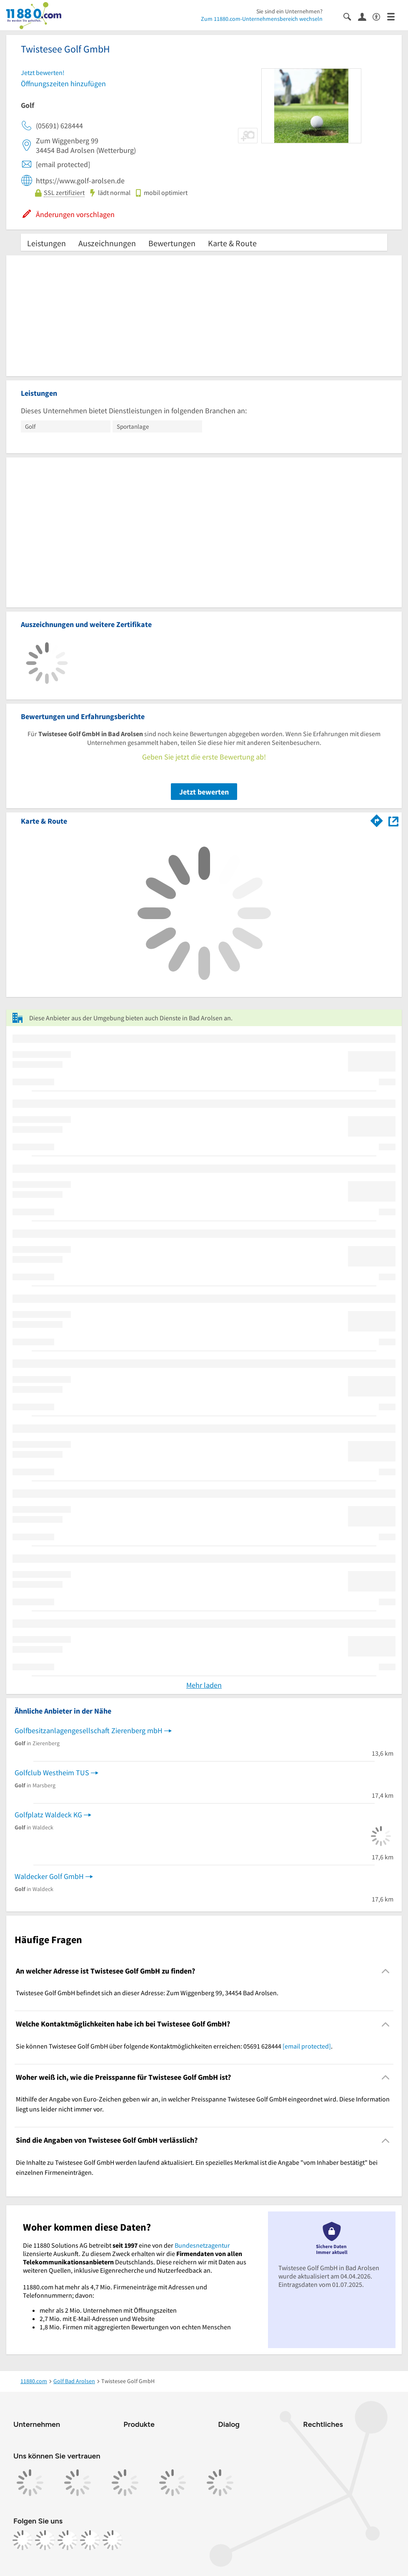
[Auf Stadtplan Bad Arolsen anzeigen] (393, 820)
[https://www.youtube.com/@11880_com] (112, 2540)
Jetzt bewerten (204, 792)
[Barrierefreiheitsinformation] (380, 16)
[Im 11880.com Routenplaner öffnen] (376, 819)
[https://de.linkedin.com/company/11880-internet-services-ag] (90, 2540)
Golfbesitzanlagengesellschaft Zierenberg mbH (89, 1730)
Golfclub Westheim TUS (52, 1772)
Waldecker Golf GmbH (49, 1876)
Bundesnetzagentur (202, 2245)
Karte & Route (232, 243)
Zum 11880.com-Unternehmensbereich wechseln (262, 18)
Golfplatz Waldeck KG (48, 1814)
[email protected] (307, 2046)
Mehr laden (204, 1685)
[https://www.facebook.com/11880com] (22, 2540)
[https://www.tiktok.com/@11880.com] (67, 2540)
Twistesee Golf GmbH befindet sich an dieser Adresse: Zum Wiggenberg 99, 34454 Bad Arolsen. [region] (147, 1993)
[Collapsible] (386, 1971)
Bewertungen (171, 243)
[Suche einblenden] (350, 16)
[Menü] (394, 16)
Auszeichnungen (107, 243)
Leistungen (46, 243)
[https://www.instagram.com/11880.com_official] (45, 2540)
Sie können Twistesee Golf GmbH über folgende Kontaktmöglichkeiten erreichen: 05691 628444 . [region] (174, 2046)
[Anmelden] (365, 16)
